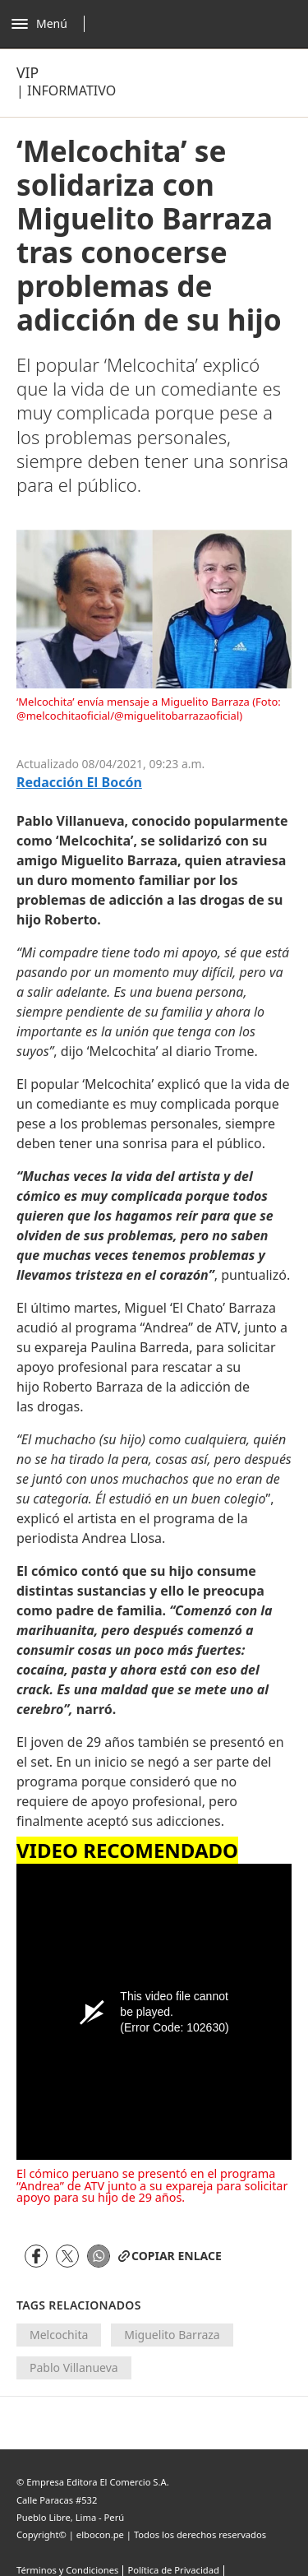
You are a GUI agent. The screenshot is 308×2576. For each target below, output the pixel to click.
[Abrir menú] (52, 24)
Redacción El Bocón (79, 782)
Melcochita (59, 2334)
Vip (27, 72)
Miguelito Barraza (171, 2334)
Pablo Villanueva (74, 2367)
